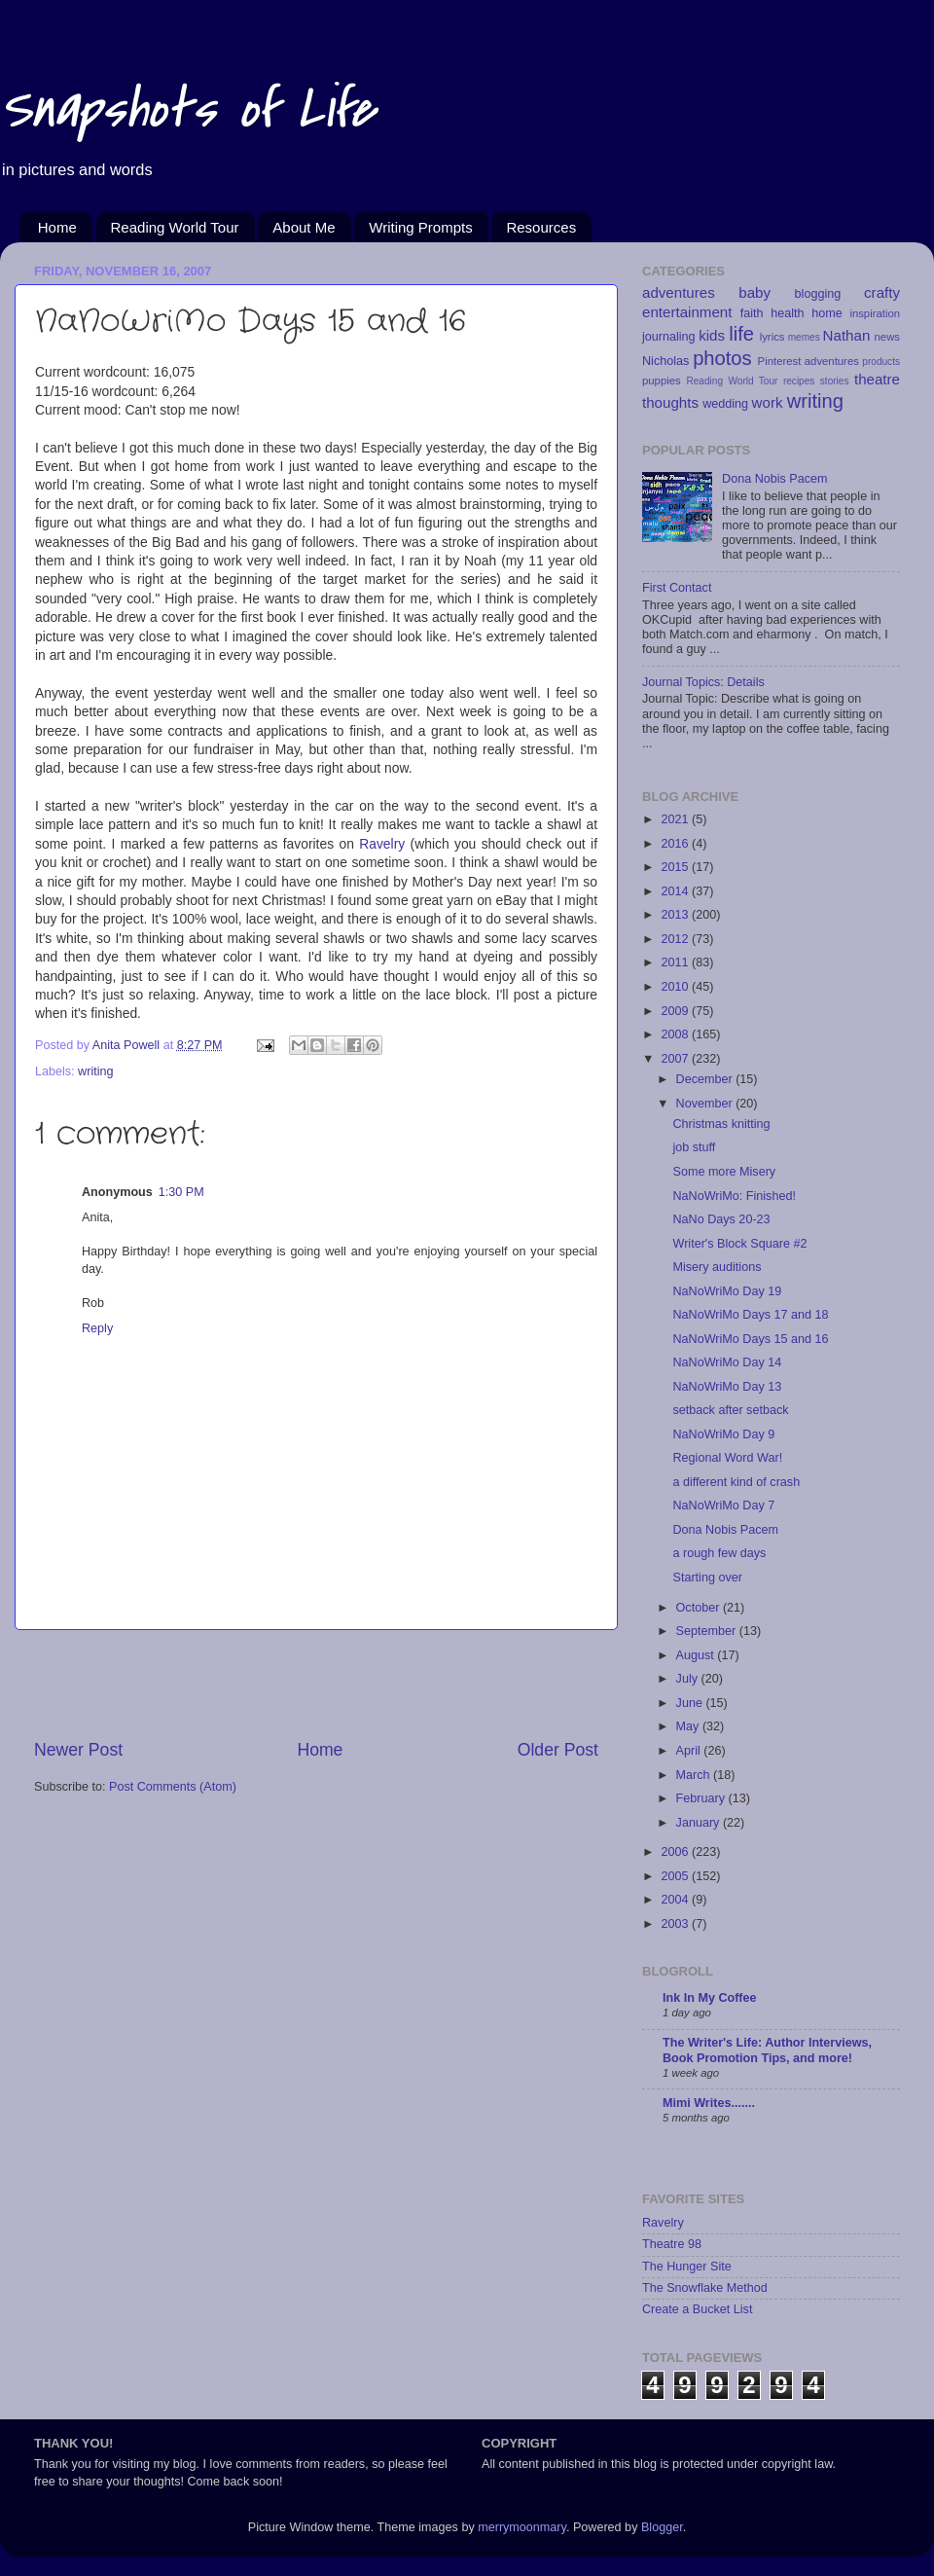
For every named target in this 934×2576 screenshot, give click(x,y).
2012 (676, 939)
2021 (676, 819)
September (707, 1631)
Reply (97, 1328)
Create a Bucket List (697, 2309)
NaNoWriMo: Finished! (733, 1196)
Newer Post (78, 1750)
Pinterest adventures (808, 361)
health (787, 313)
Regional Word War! (727, 1458)
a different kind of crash (736, 1482)
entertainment (687, 312)
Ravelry (382, 844)
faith (752, 313)
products (881, 361)
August (697, 1655)
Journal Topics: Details (703, 682)
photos (722, 358)
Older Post (558, 1750)
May (689, 1726)
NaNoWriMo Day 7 (723, 1505)
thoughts (670, 402)
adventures (678, 292)
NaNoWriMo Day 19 (726, 1291)
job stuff (693, 1147)
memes (804, 337)
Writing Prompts (420, 227)
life (741, 334)
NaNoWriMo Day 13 (726, 1387)
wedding (725, 404)
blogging (818, 294)
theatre (877, 379)
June (691, 1703)
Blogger (662, 2527)
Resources (541, 227)
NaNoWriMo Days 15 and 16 (750, 1339)
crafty (882, 292)
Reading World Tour (175, 227)
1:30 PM (181, 1192)
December (706, 1079)
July (688, 1679)
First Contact (676, 588)
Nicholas (665, 361)
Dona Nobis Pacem (775, 479)
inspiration (874, 313)
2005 (676, 1876)
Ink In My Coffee (710, 1998)
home (827, 313)
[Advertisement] (316, 1683)
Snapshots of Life (187, 109)
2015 (676, 867)
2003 (676, 1924)
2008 (676, 1034)
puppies (661, 380)
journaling (669, 337)
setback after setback (730, 1410)
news (887, 337)
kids (712, 335)
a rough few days (719, 1553)
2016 (676, 844)
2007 (676, 1059)
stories (834, 381)
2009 (676, 1011)
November (706, 1103)
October (699, 1608)
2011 (676, 962)
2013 (676, 915)
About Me (303, 227)
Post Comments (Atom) (172, 1787)
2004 (676, 1899)
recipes (799, 381)
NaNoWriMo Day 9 (723, 1434)
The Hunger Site (687, 2266)
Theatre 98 (671, 2244)
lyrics (772, 337)
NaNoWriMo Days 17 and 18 (750, 1315)
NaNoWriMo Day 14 (726, 1362)
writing (95, 1071)
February (702, 1798)
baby (754, 292)
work (767, 402)
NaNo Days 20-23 (721, 1219)
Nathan (847, 335)
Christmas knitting (721, 1124)
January (699, 1823)
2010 (676, 987)
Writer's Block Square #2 (739, 1244)
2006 (676, 1852)
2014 (676, 891)
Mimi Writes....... (709, 2103)
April (690, 1751)
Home (57, 227)
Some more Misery (723, 1172)
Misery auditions (716, 1267)
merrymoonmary (522, 2527)
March (695, 1775)
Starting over (706, 1577)
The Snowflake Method (705, 2288)
